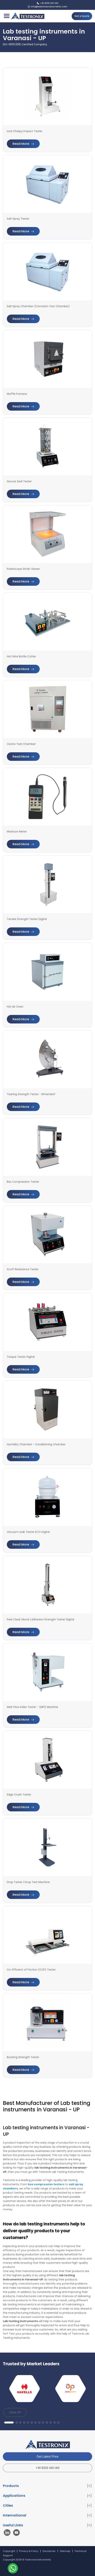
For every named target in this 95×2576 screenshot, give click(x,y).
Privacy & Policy (28, 2551)
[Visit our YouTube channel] (16, 2533)
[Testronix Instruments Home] (27, 16)
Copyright (9, 2551)
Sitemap (65, 2551)
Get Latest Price (48, 2456)
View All (15, 2412)
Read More (23, 144)
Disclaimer (49, 2551)
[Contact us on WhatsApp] (13, 2569)
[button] (9, 2422)
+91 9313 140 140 (47, 2468)
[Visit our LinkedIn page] (8, 2533)
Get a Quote (81, 16)
